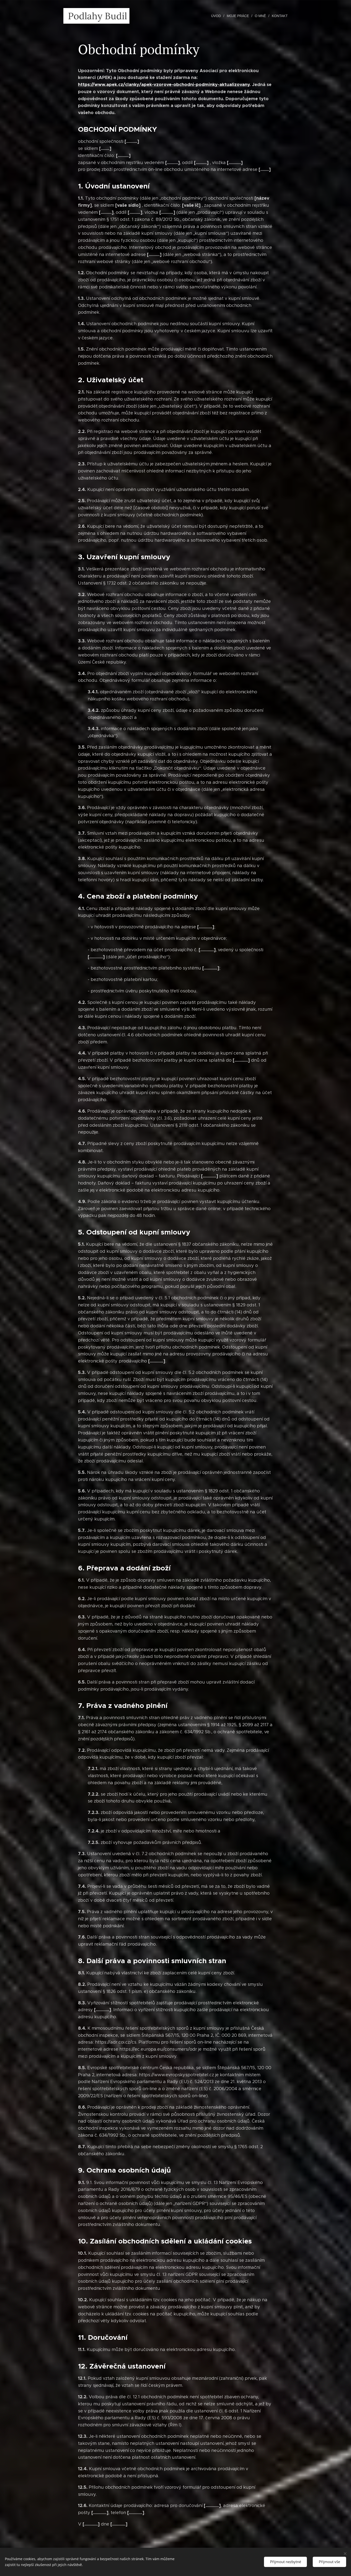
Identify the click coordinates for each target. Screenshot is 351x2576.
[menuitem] (217, 16)
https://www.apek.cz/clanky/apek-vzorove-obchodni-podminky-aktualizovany (164, 84)
